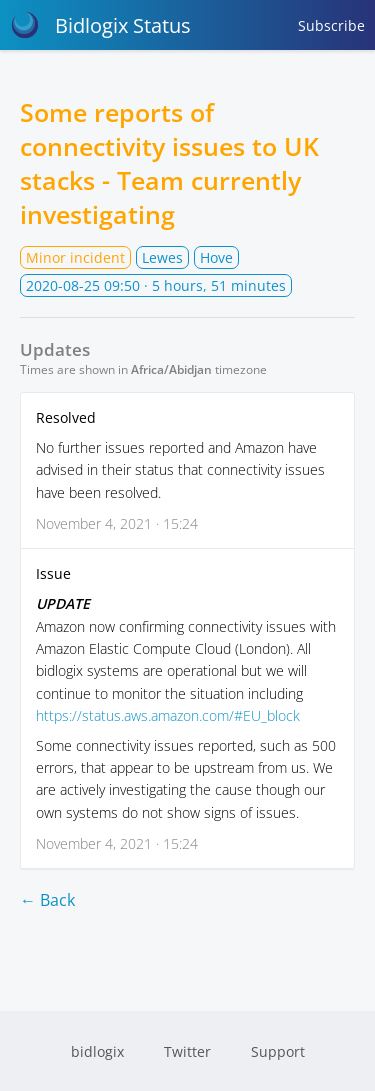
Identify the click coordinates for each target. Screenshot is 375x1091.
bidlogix (97, 1051)
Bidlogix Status (100, 25)
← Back (47, 900)
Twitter (187, 1051)
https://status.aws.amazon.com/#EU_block (168, 715)
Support (278, 1051)
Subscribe (331, 25)
